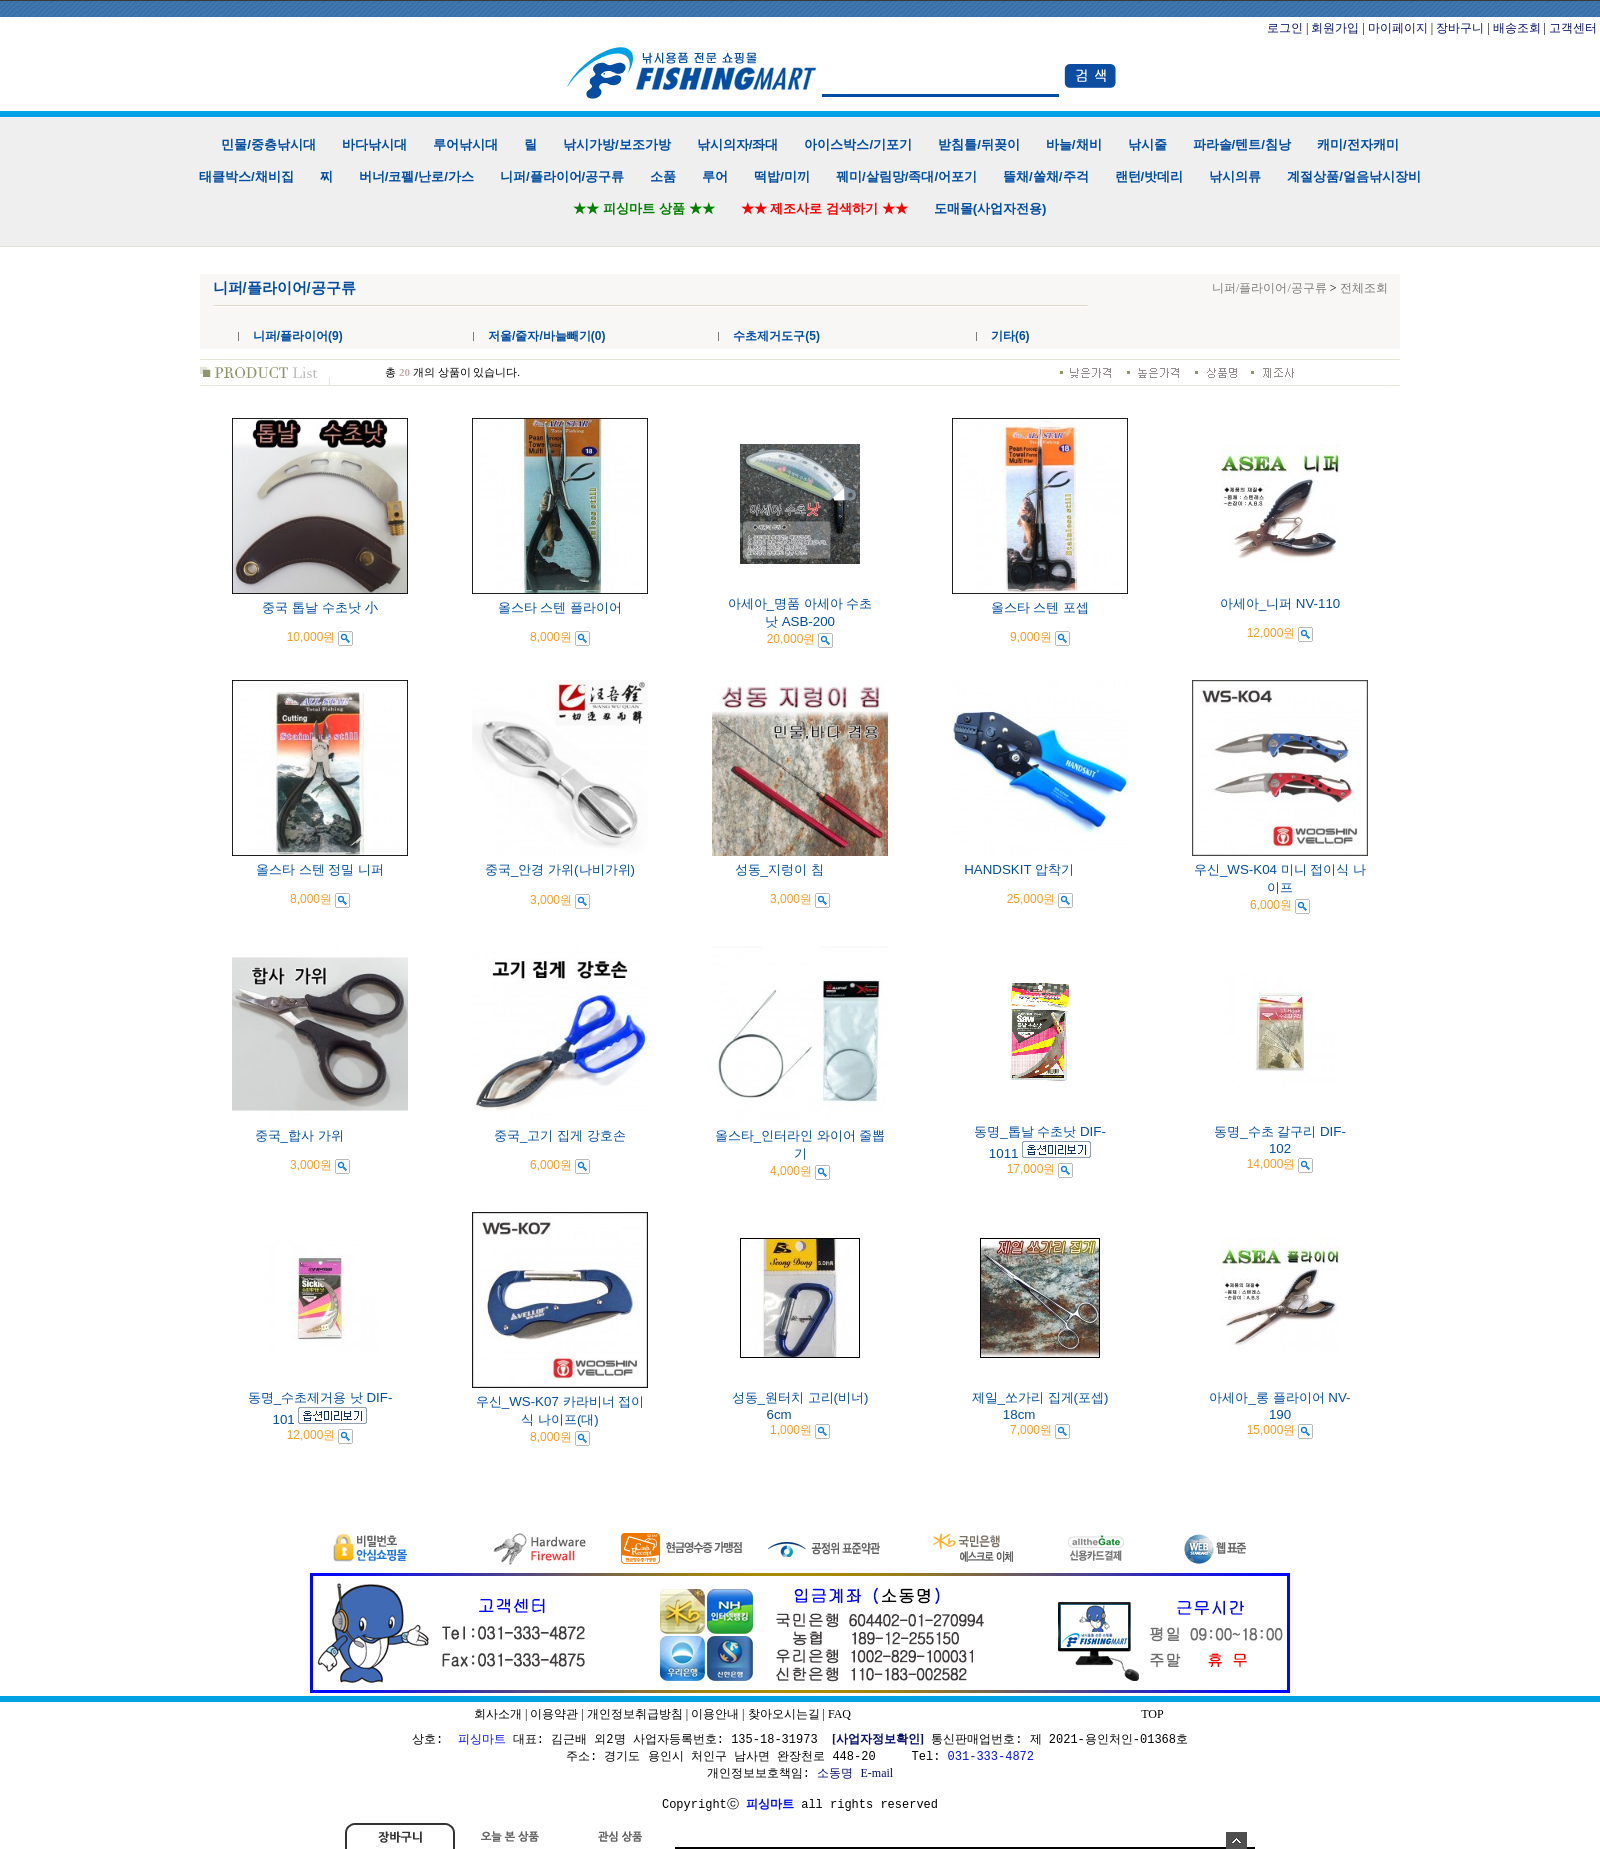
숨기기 (1236, 1840)
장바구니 (1460, 28)
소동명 (835, 1773)
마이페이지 (1398, 28)
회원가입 (1335, 28)
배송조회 (1517, 28)
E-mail (876, 1773)
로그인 (1285, 28)
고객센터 (1573, 28)
